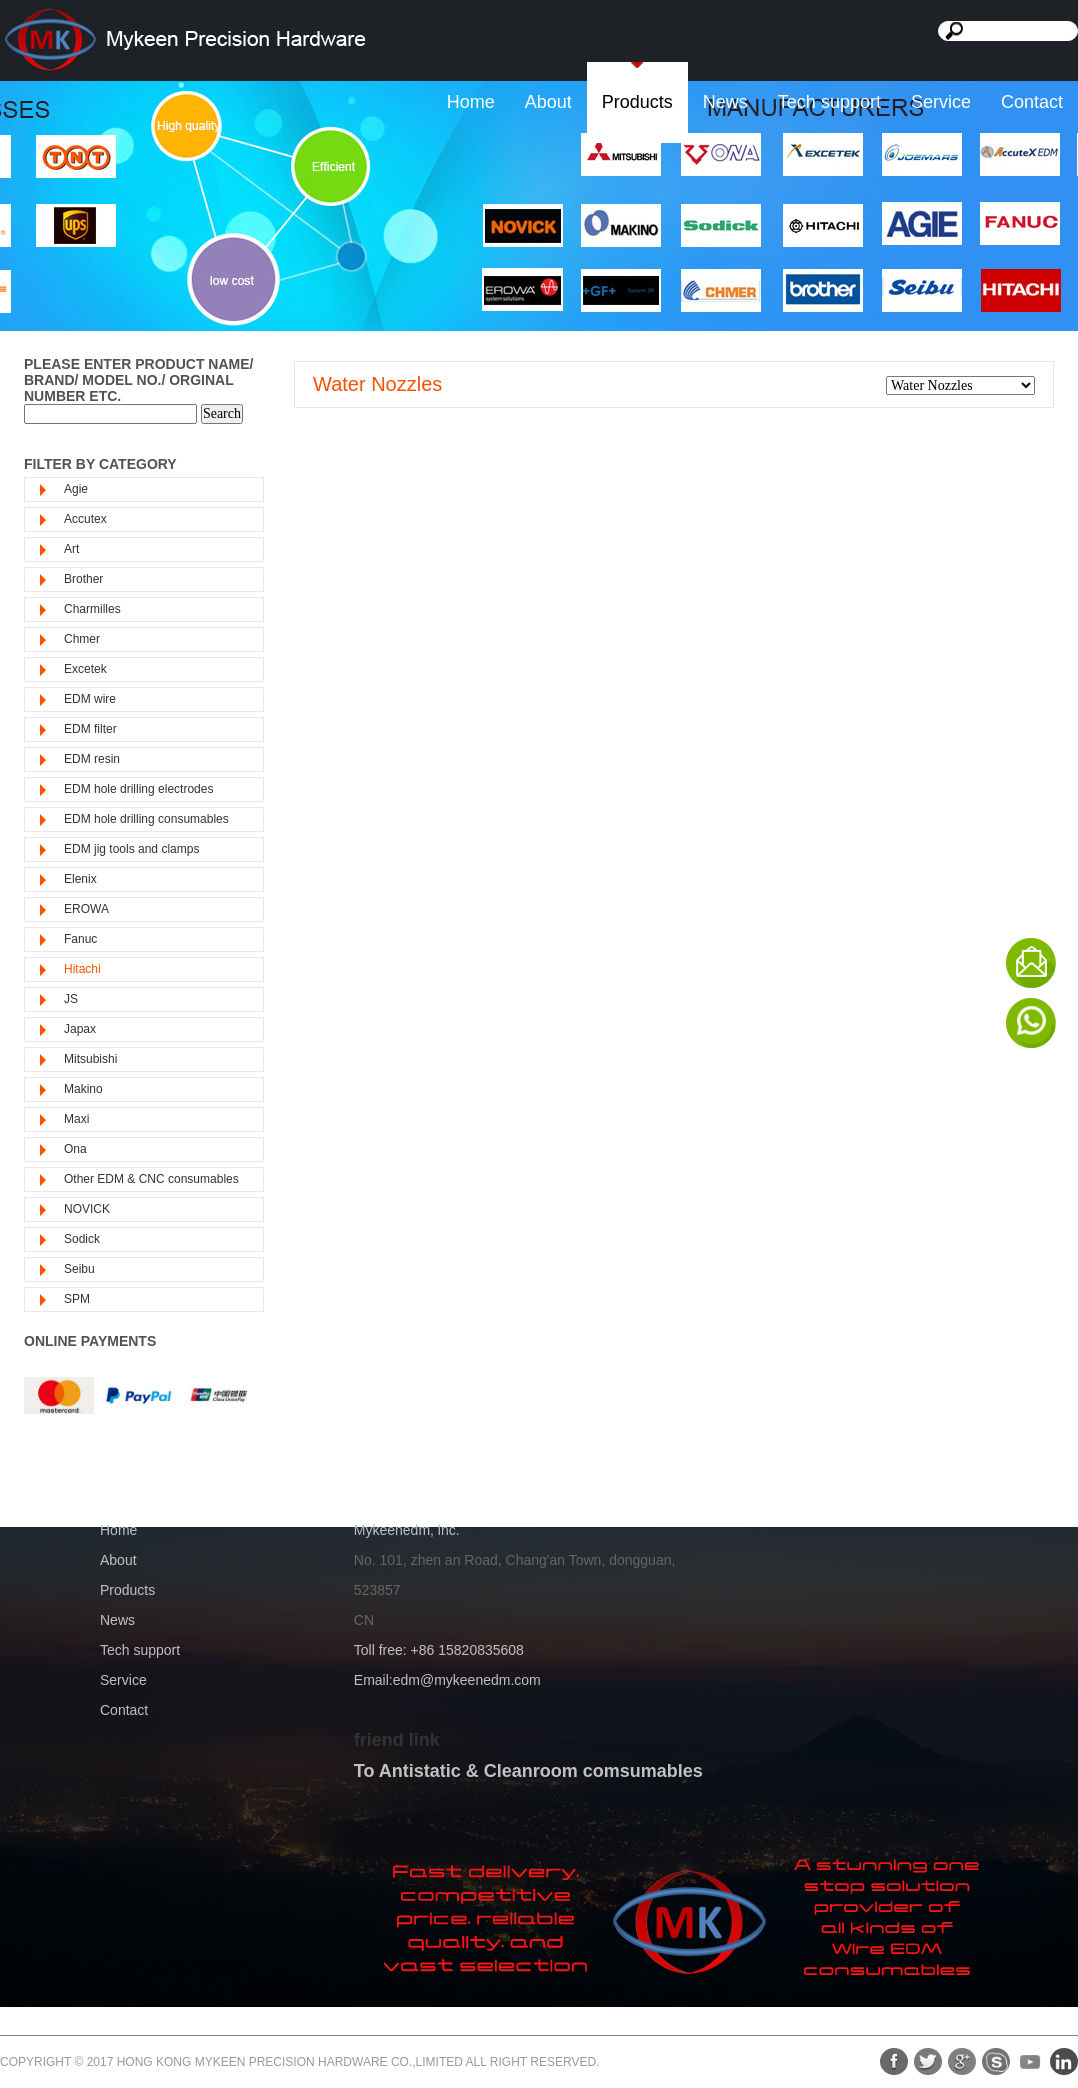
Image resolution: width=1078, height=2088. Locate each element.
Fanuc (80, 939)
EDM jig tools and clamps (131, 849)
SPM (77, 1299)
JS (71, 999)
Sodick (82, 1239)
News (725, 102)
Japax (80, 1029)
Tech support (829, 102)
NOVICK (87, 1209)
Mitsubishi (90, 1059)
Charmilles (92, 609)
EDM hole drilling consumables (146, 819)
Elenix (80, 879)
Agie (76, 489)
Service (941, 102)
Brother (83, 579)
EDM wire (90, 699)
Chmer (82, 639)
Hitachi (82, 969)
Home (471, 102)
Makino (83, 1089)
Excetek (85, 669)
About (548, 102)
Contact (1032, 102)
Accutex (85, 519)
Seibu (79, 1269)
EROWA (86, 909)
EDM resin (92, 759)
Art (71, 549)
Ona (75, 1149)
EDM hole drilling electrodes (138, 789)
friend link (397, 1740)
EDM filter (90, 729)
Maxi (76, 1119)
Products (637, 102)
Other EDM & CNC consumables (151, 1179)
